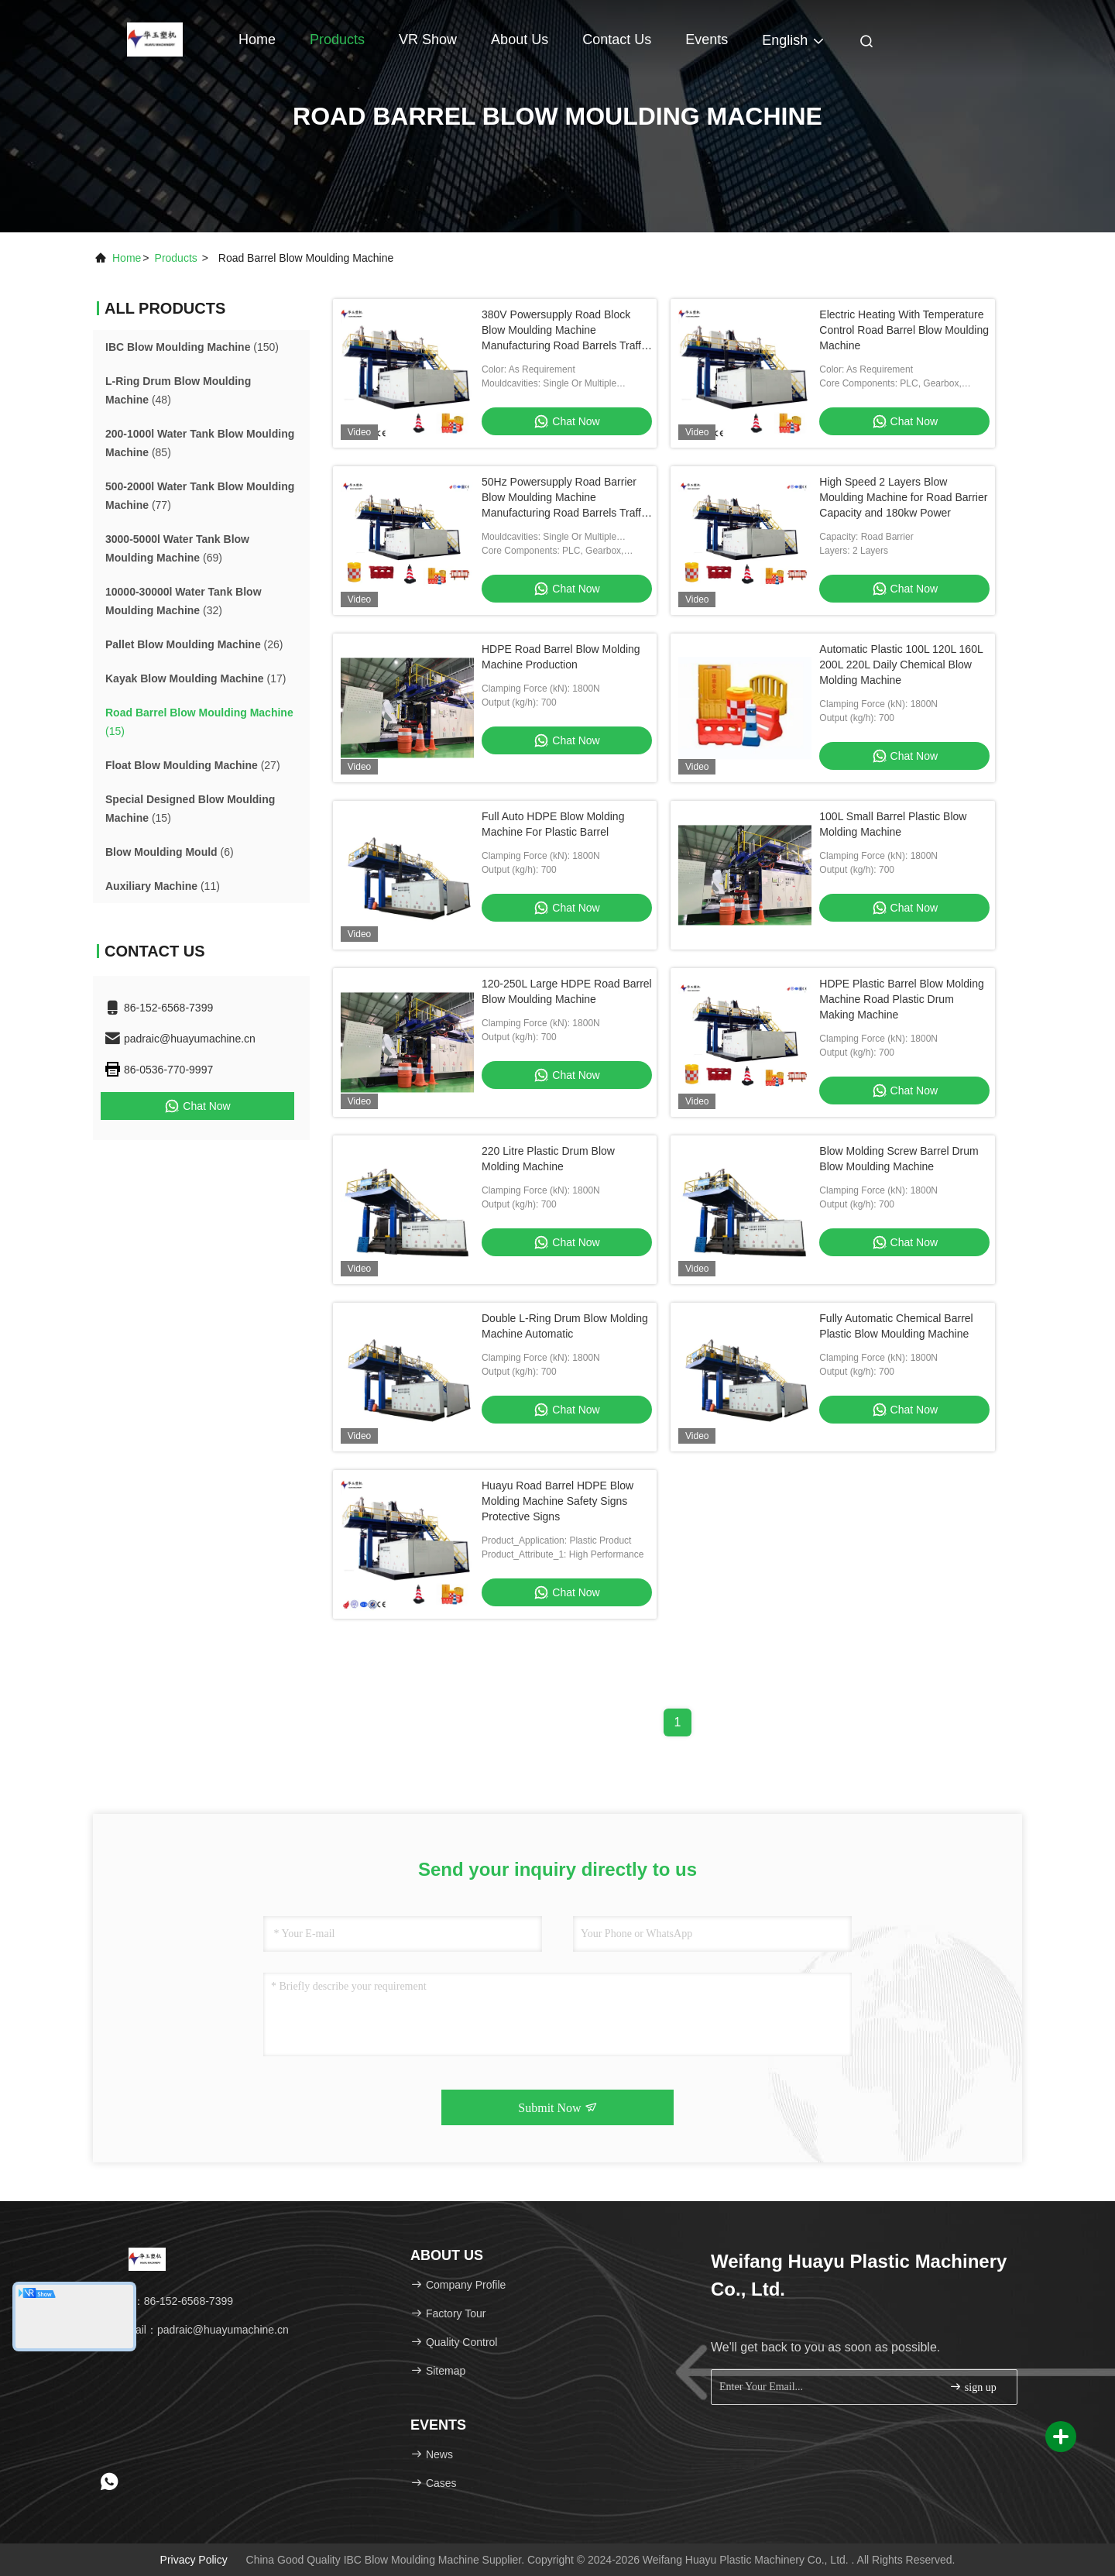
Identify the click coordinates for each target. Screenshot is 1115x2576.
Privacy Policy (194, 2560)
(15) (199, 721)
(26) (194, 644)
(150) (192, 347)
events (706, 39)
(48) (178, 390)
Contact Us (616, 39)
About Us (519, 39)
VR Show (428, 39)
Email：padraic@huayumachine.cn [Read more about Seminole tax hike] (196, 2330)
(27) (192, 765)
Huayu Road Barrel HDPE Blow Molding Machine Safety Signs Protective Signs (557, 1501)
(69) (177, 548)
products (176, 258)
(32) (183, 601)
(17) (195, 678)
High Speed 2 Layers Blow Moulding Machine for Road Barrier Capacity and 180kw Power (903, 497)
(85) (199, 443)
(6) (169, 852)
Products (337, 39)
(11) (162, 886)
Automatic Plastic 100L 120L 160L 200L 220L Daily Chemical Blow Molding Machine (901, 664)
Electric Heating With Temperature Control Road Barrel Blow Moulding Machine (904, 330)
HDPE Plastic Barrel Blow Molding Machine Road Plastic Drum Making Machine (901, 999)
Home (257, 39)
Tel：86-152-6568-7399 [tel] (168, 2301)
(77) (199, 495)
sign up (972, 2386)
